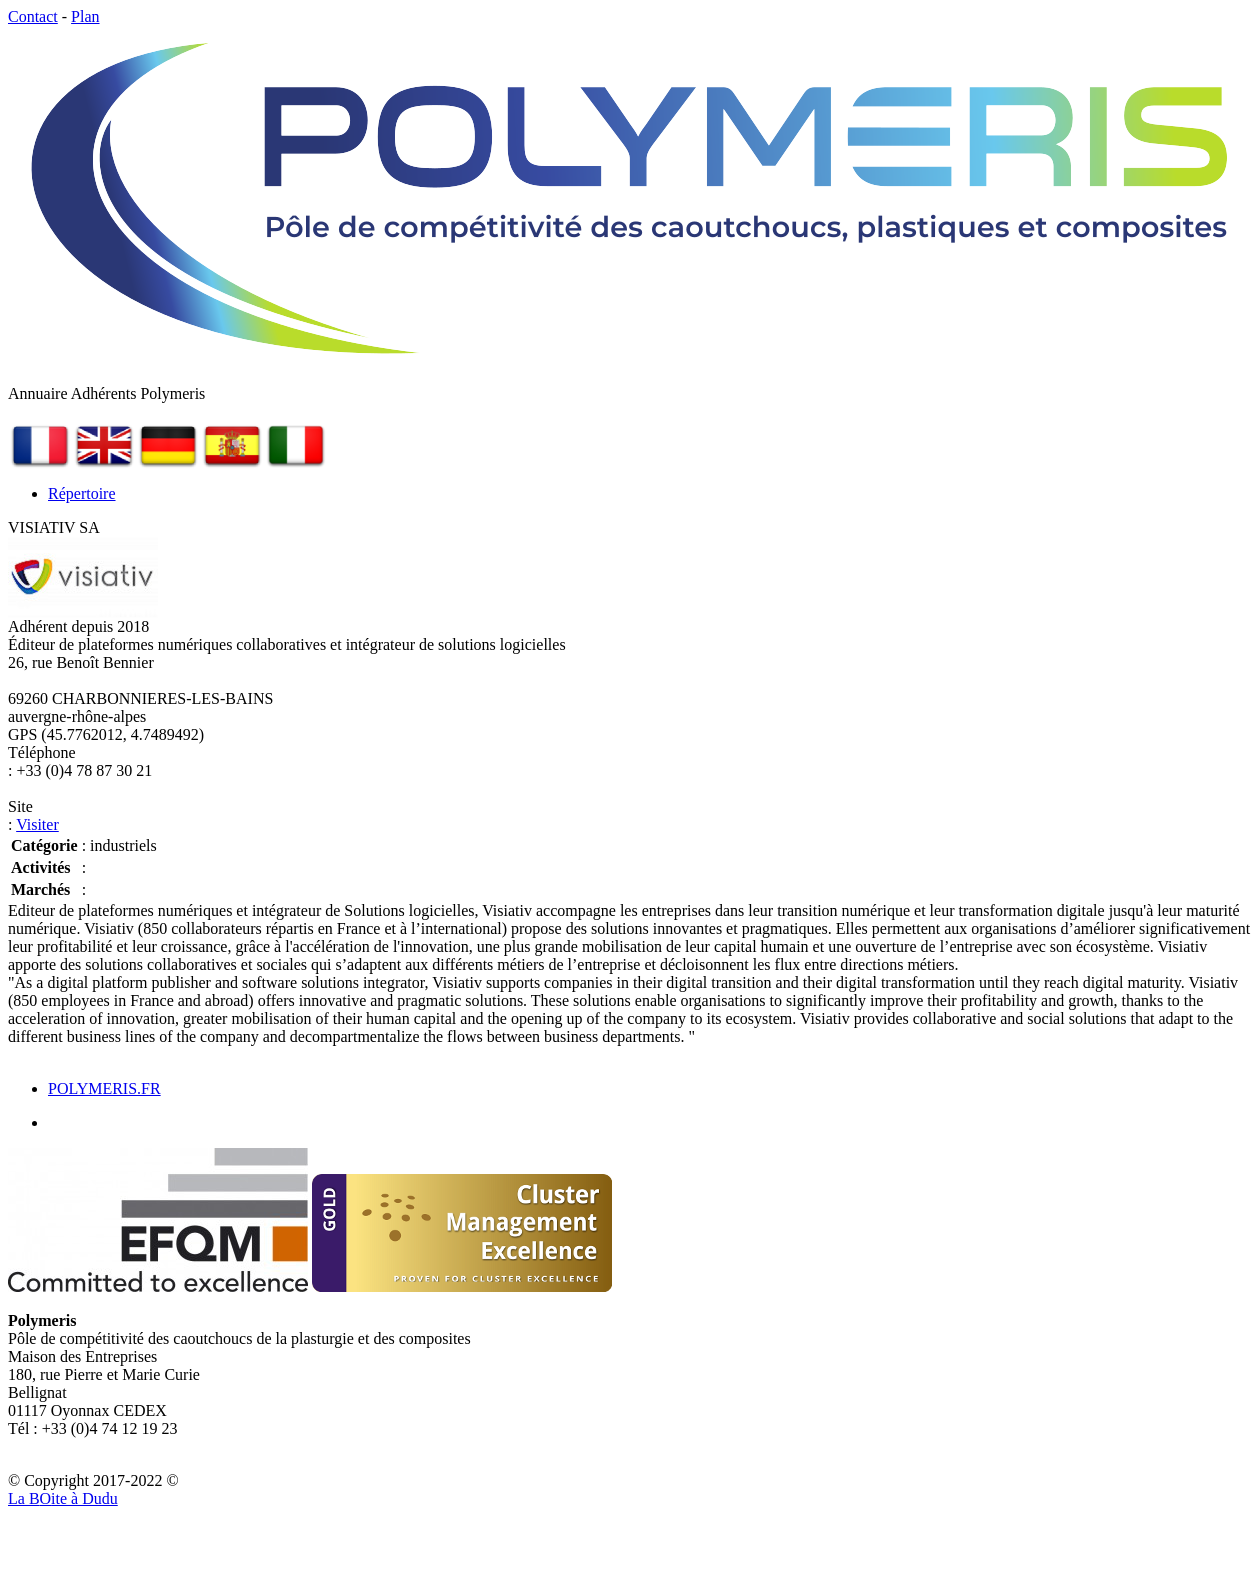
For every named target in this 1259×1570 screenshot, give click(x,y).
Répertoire (82, 493)
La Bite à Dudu (63, 1498)
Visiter (37, 824)
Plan (85, 16)
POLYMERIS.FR (104, 1088)
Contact (33, 16)
